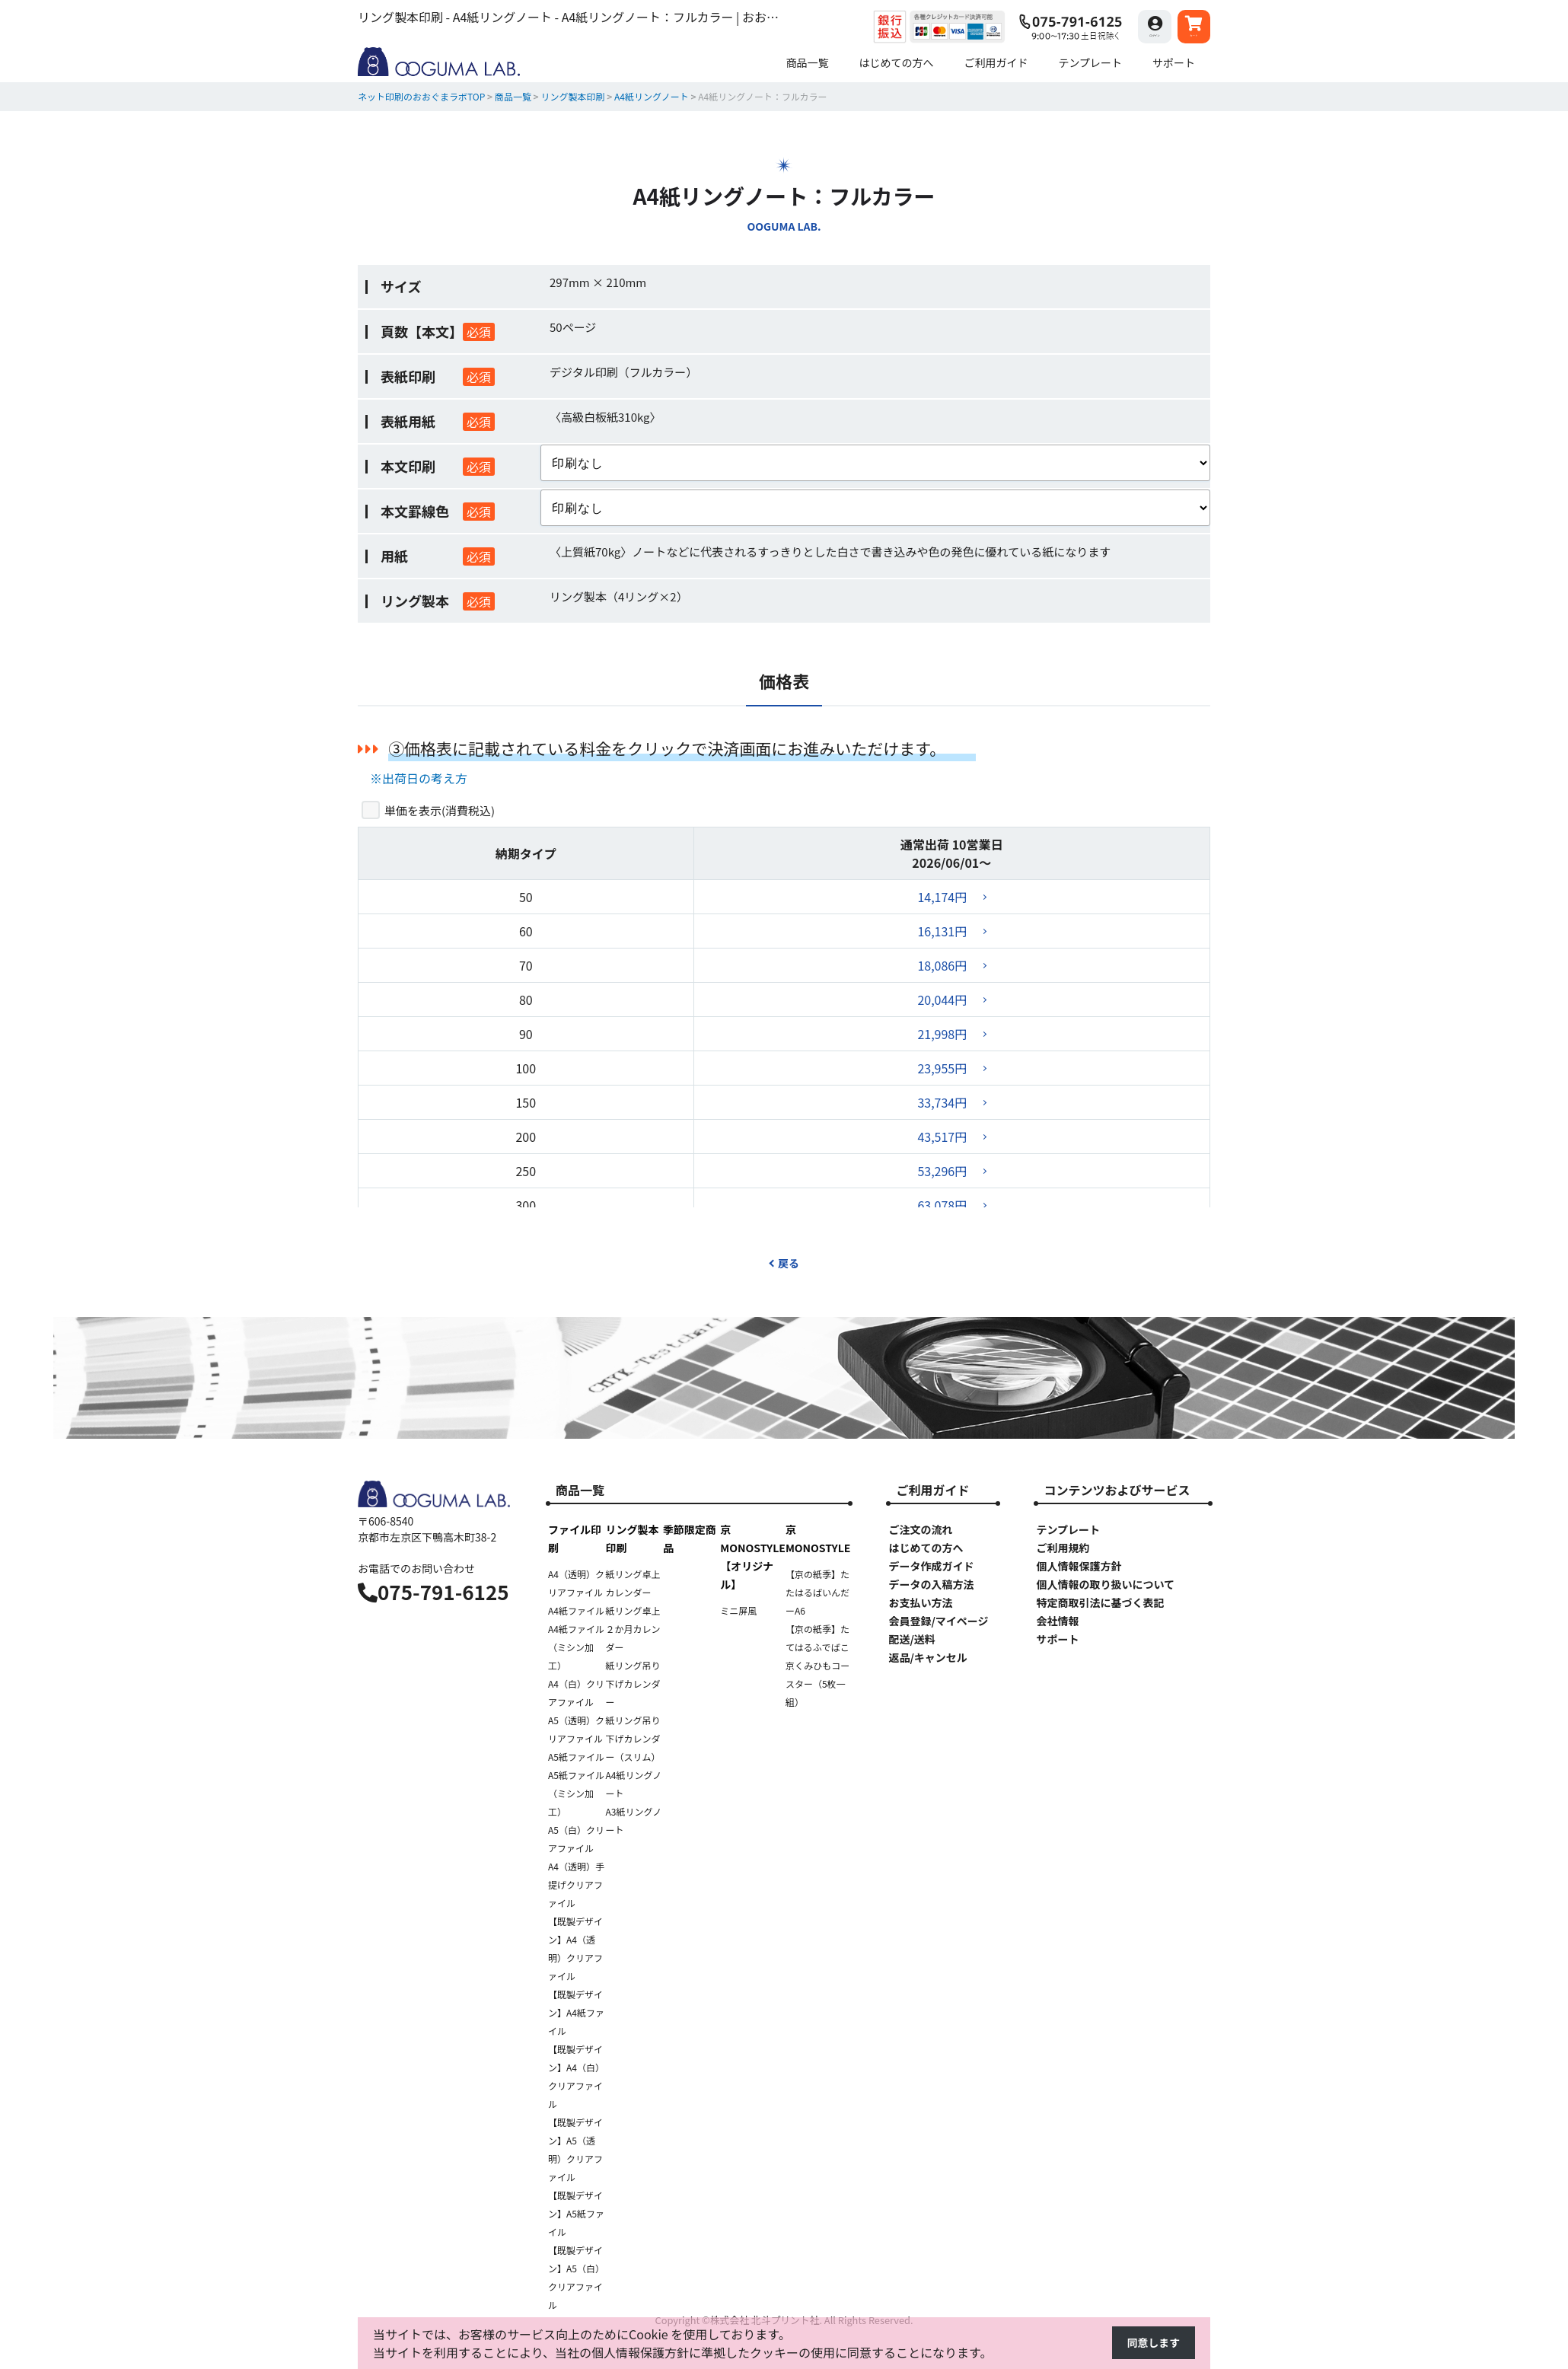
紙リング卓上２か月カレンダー (632, 1628)
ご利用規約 (1062, 1547)
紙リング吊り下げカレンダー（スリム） (632, 1738)
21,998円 (942, 1034)
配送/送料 (911, 1639)
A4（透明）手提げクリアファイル (576, 1884)
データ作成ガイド (931, 1565)
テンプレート (1068, 1529)
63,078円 (942, 1205)
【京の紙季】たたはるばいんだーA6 (817, 1592)
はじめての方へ (925, 1547)
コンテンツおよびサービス (1117, 1490)
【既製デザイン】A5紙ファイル (576, 2213)
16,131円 (942, 931)
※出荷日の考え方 (418, 778)
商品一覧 (580, 1490)
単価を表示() (439, 810)
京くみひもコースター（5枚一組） (817, 1683)
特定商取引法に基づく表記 (1100, 1602)
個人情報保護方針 (1078, 1565)
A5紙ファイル (576, 1756)
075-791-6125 (433, 1591)
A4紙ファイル (576, 1610)
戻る (784, 1263)
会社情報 (1057, 1620)
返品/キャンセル (927, 1657)
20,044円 (942, 999)
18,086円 (942, 965)
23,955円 (942, 1068)
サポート (1057, 1639)
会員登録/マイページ (938, 1620)
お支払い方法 (920, 1602)
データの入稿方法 (931, 1584)
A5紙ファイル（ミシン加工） (576, 1793)
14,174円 (942, 897)
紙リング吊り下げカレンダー (632, 1683)
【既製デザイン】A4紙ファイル (576, 2012)
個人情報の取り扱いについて (1105, 1584)
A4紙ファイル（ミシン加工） (576, 1647)
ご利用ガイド (932, 1490)
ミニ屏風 (738, 1610)
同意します (1149, 2344)
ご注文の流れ (920, 1529)
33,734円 (942, 1102)
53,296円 (942, 1171)
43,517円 (942, 1136)
